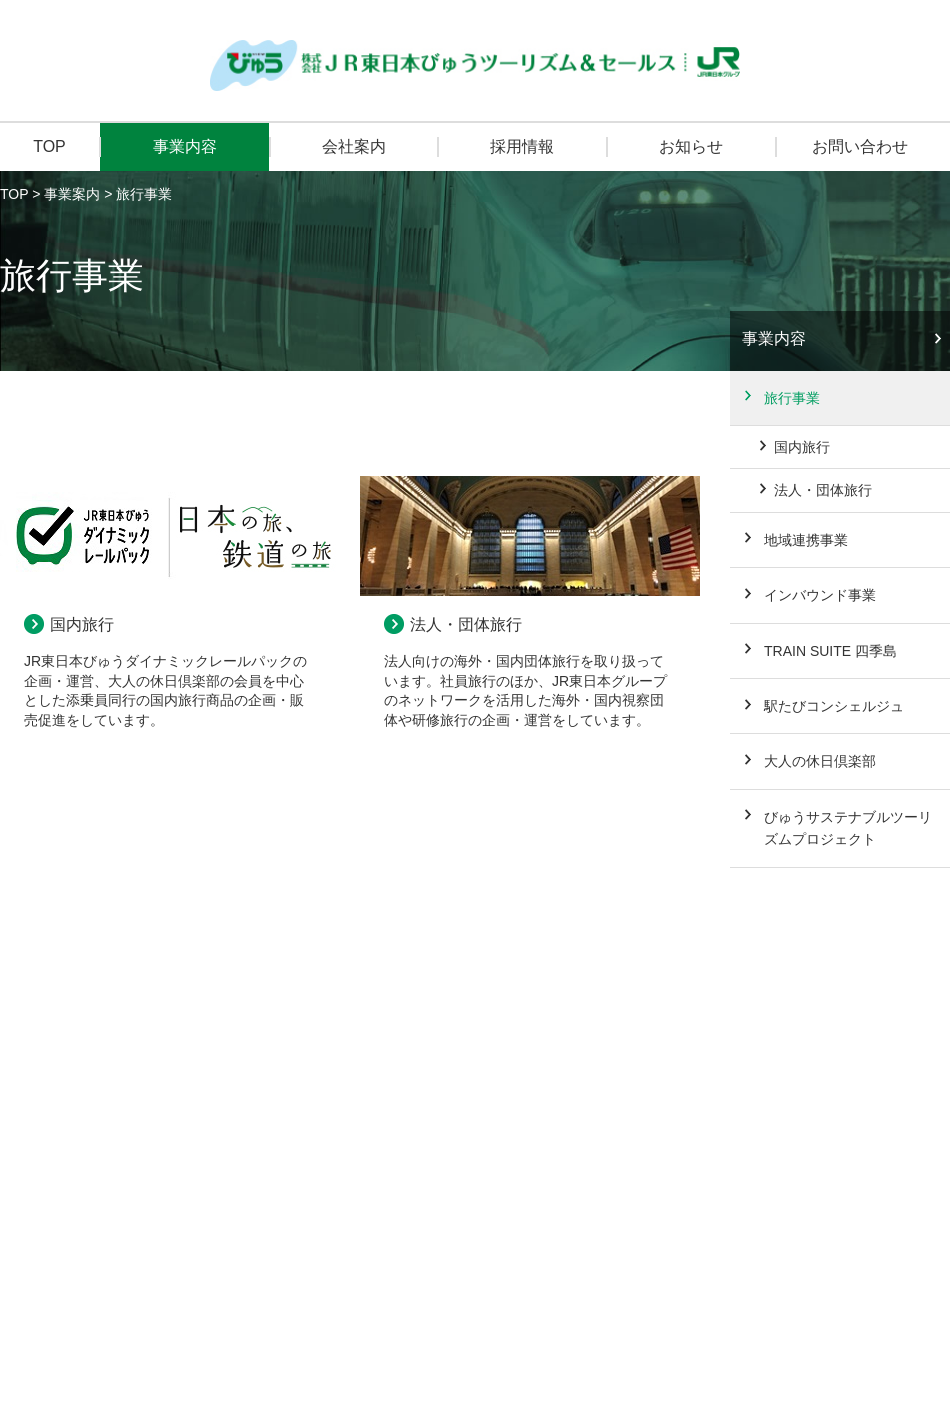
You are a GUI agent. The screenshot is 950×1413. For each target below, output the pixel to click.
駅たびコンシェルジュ (834, 706)
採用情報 (522, 146)
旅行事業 (792, 398)
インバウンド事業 (820, 595)
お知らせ (691, 146)
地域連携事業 (806, 540)
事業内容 (185, 146)
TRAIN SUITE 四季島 (830, 651)
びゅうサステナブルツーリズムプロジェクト (848, 828)
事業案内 (72, 194)
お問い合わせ (860, 146)
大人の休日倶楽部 (820, 761)
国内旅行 (82, 624)
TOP (49, 146)
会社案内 (354, 146)
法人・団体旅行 (466, 624)
